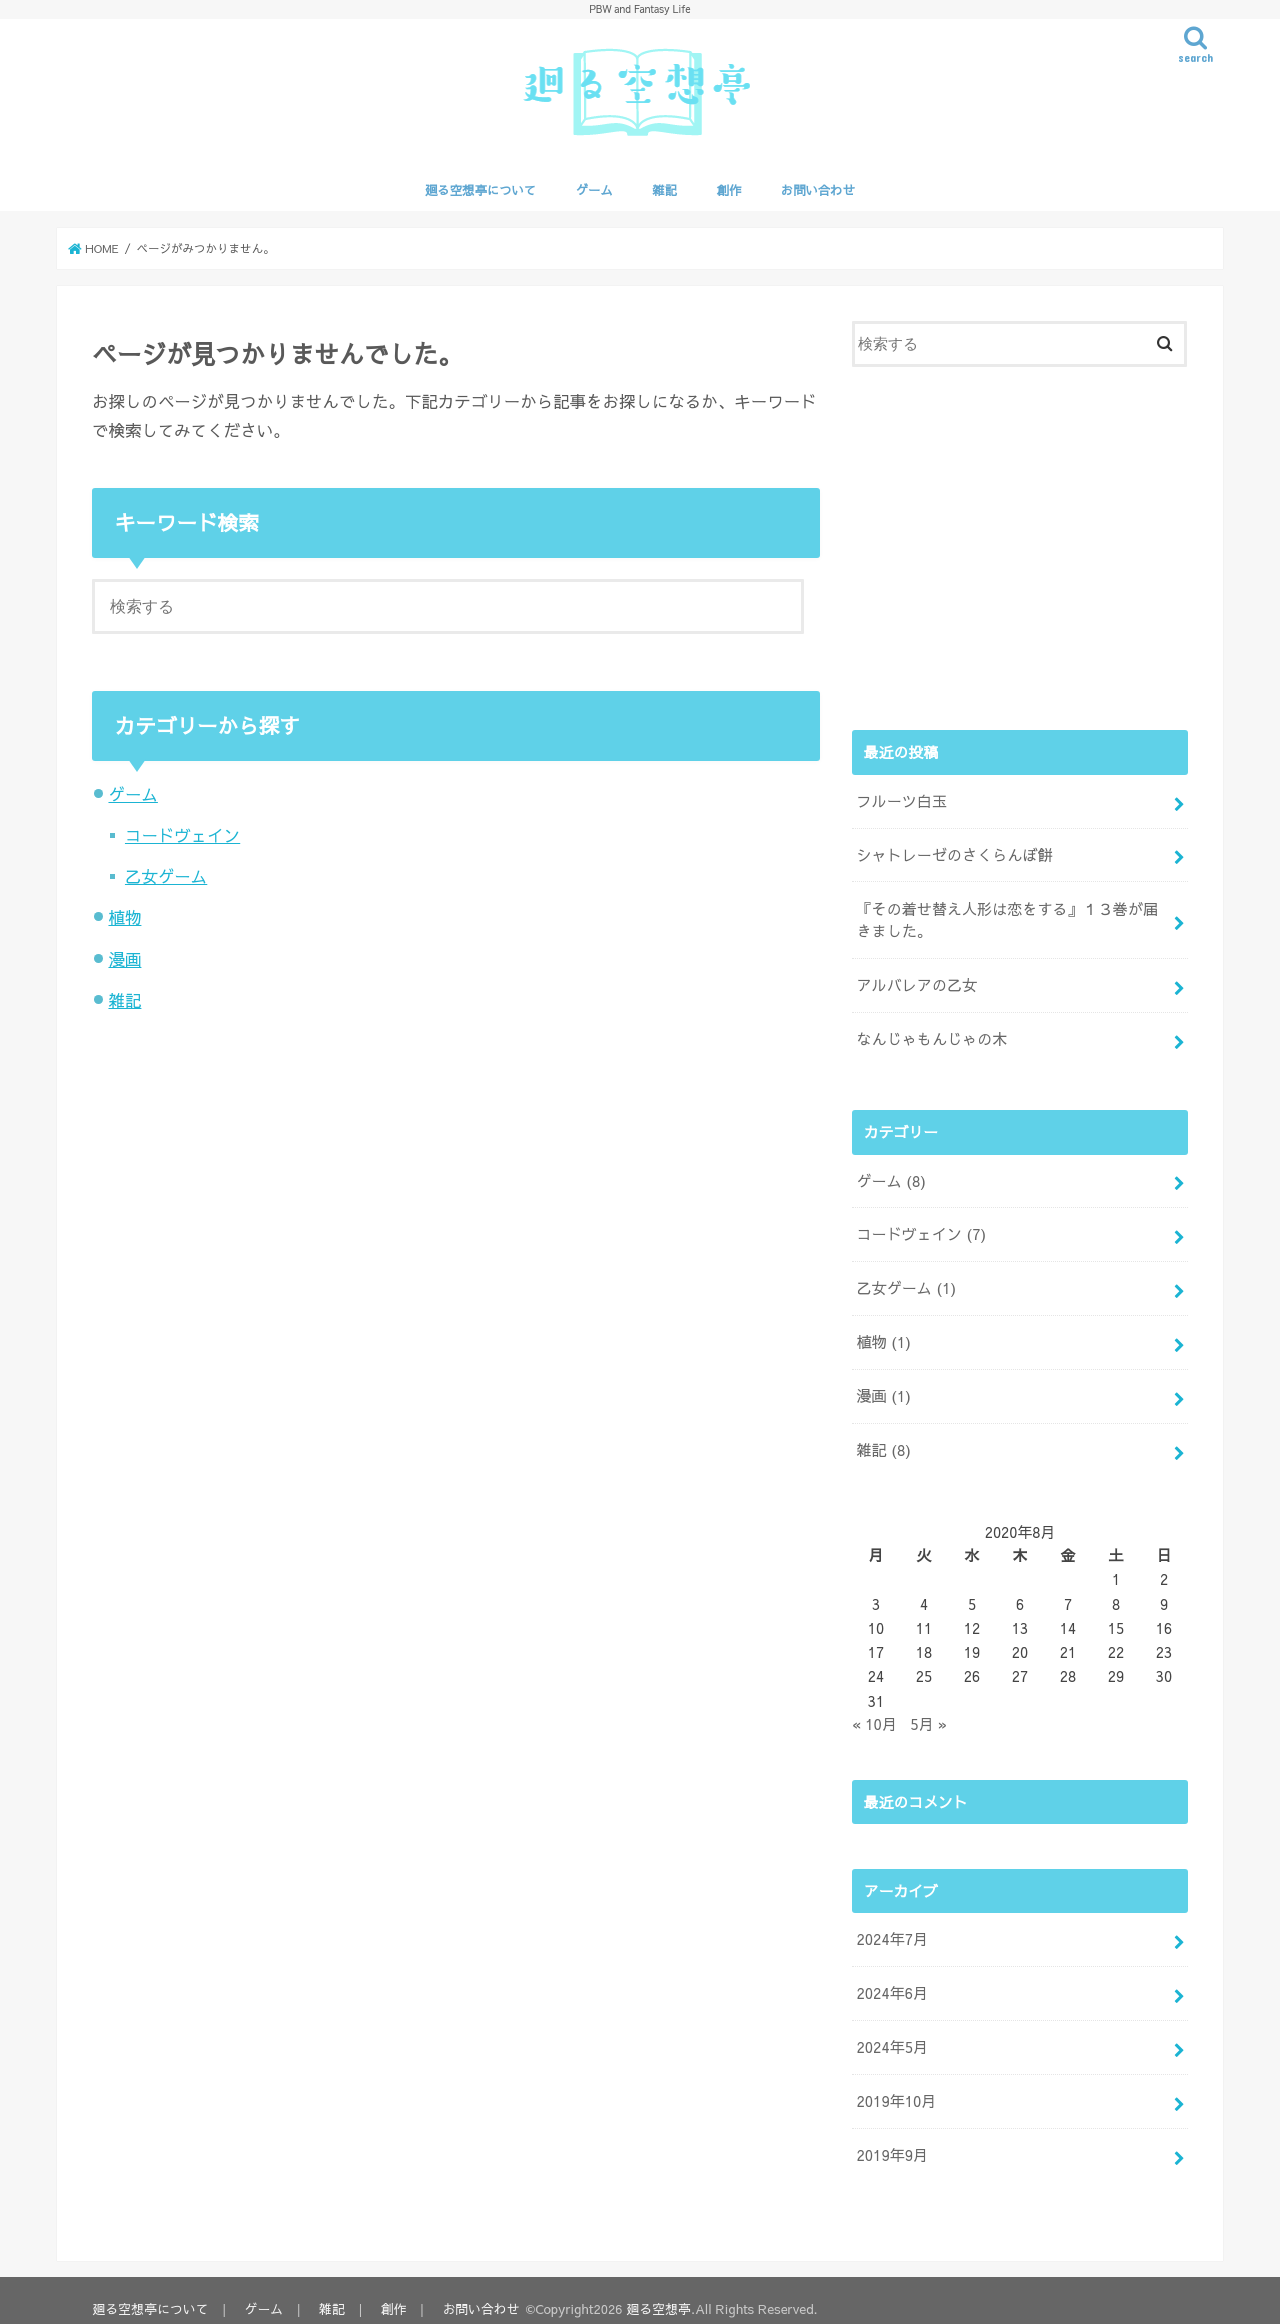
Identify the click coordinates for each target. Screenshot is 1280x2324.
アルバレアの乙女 (915, 982)
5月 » (928, 1713)
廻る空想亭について (480, 189)
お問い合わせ (818, 189)
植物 (124, 918)
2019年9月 (891, 2140)
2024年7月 (891, 1928)
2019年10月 (895, 2087)
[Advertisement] (1020, 546)
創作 (729, 189)
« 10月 (874, 1713)
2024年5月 (891, 2034)
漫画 (124, 959)
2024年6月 (891, 1981)
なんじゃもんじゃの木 (930, 1035)
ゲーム (594, 189)
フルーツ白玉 (900, 801)
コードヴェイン (182, 835)
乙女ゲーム (166, 876)
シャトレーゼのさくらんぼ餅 (952, 854)
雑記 (664, 189)
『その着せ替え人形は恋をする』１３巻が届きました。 (1011, 918)
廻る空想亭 (660, 2292)
